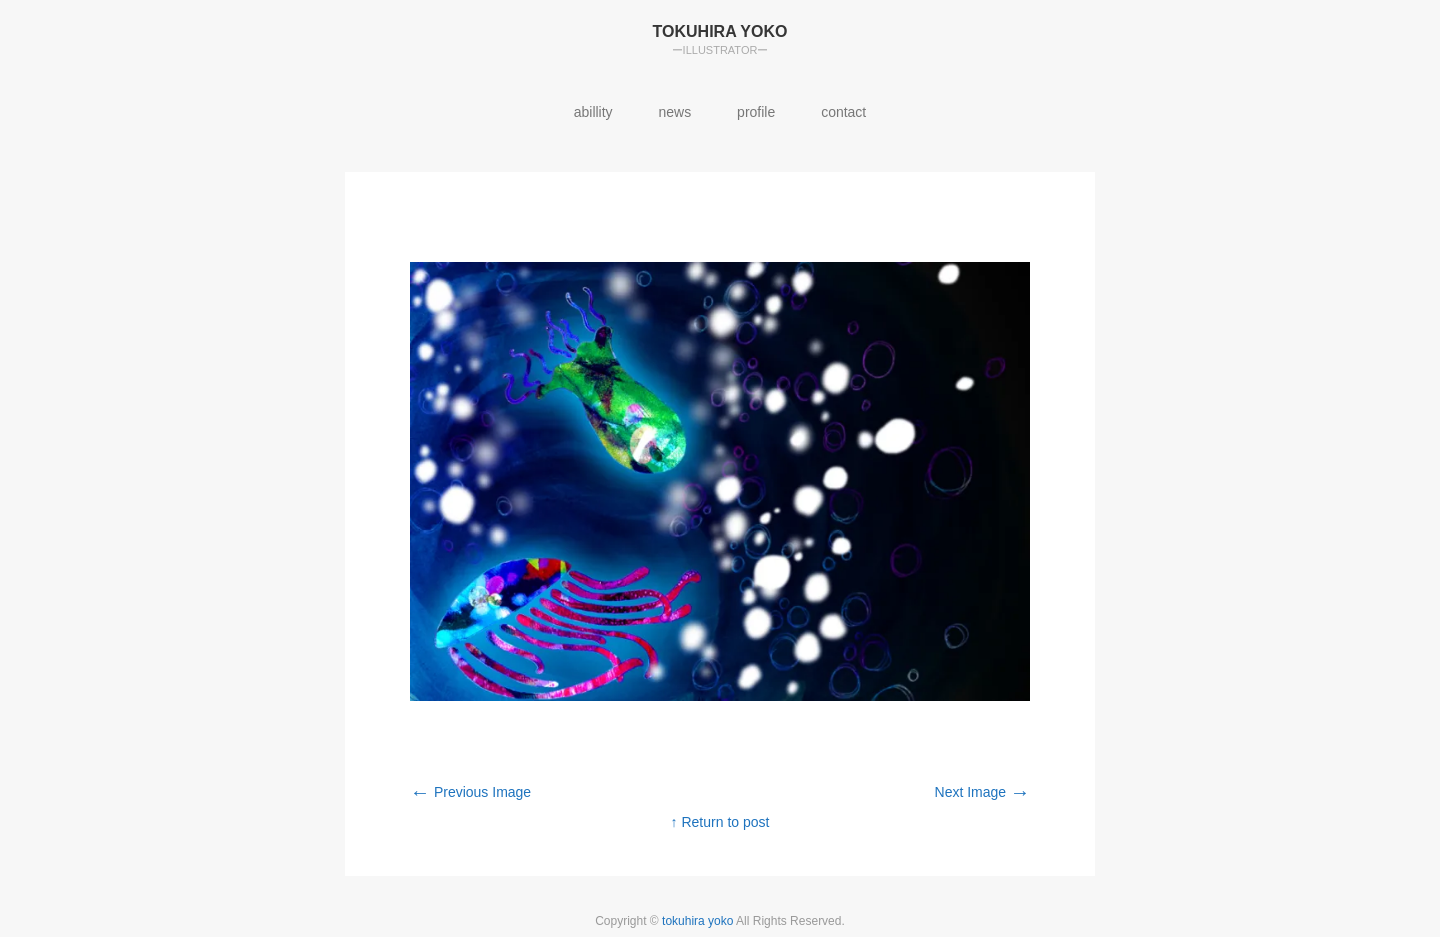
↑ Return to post (720, 822)
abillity (593, 112)
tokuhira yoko (699, 921)
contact (843, 112)
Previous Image (470, 792)
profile (756, 112)
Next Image (982, 792)
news (675, 112)
